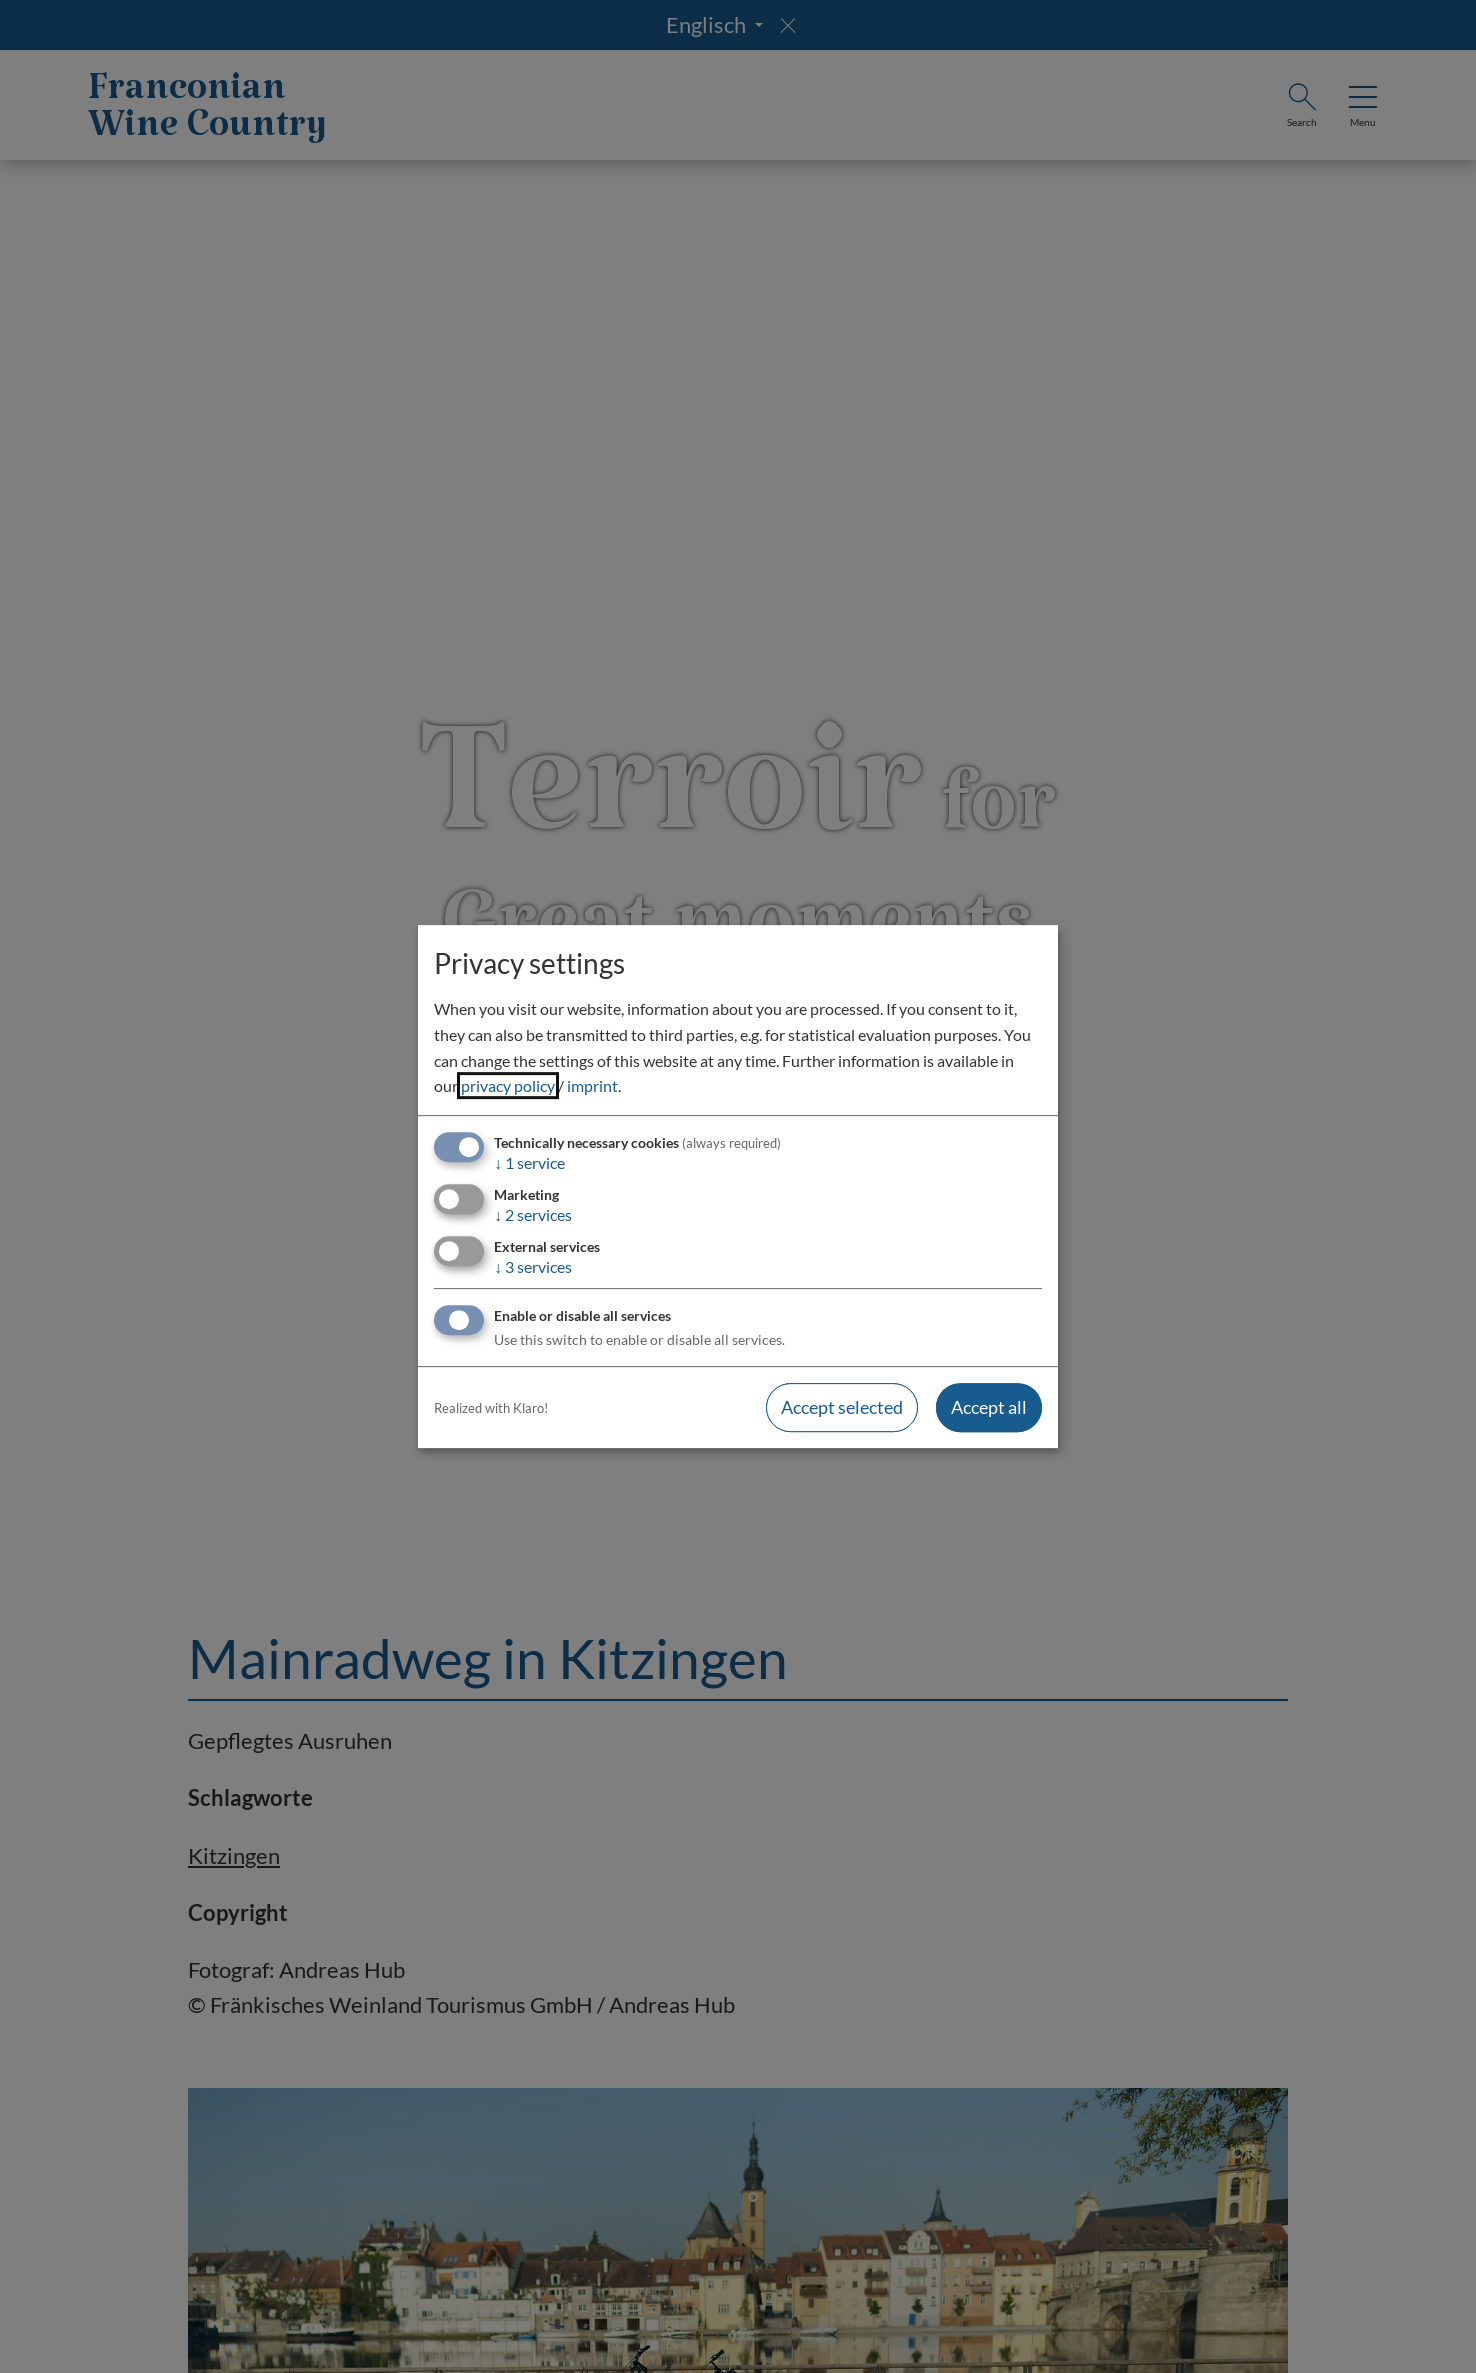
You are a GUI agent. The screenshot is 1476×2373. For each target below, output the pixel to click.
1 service (529, 1162)
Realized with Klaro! (491, 1408)
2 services (533, 1214)
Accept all (989, 1408)
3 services (533, 1266)
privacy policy (508, 1085)
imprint (592, 1085)
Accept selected (842, 1408)
